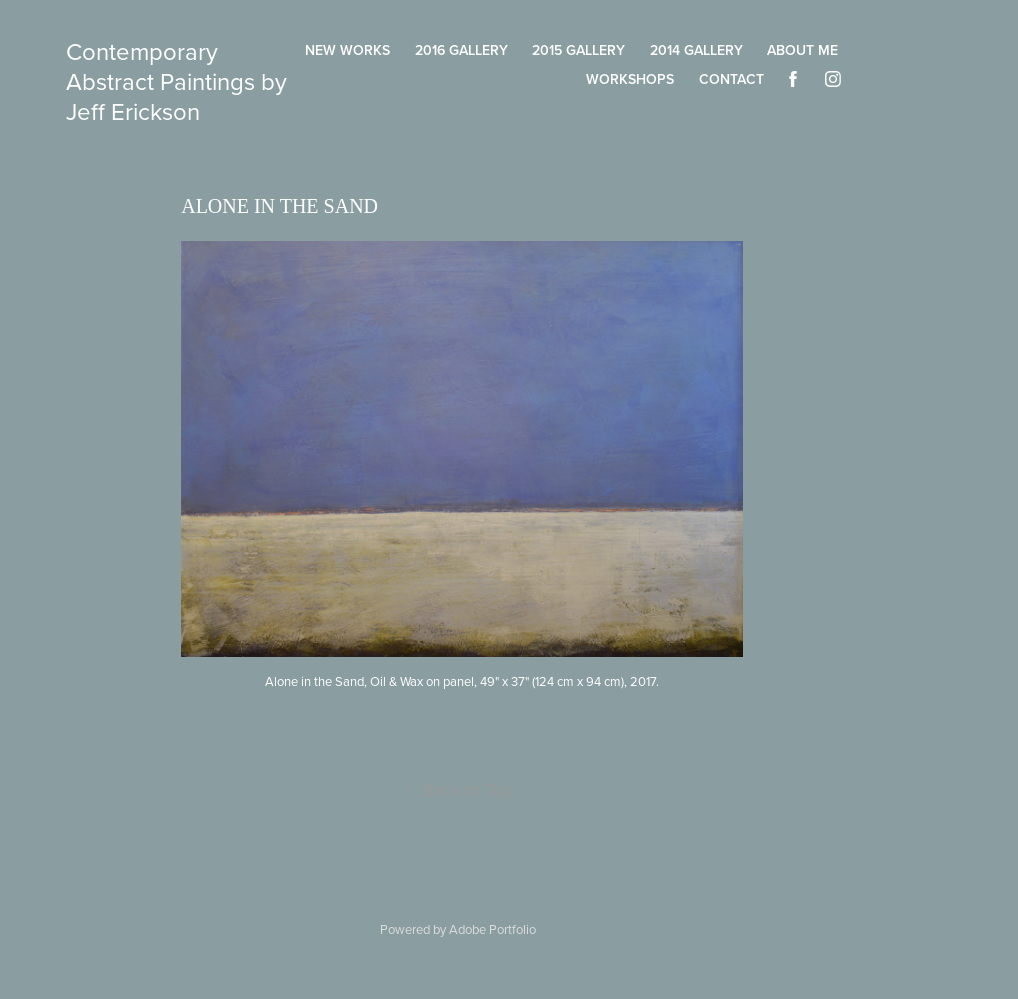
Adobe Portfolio (492, 929)
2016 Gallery (461, 50)
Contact (731, 79)
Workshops (630, 79)
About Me (802, 50)
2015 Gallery (578, 50)
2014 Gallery (696, 50)
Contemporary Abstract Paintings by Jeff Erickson (179, 81)
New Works (347, 50)
